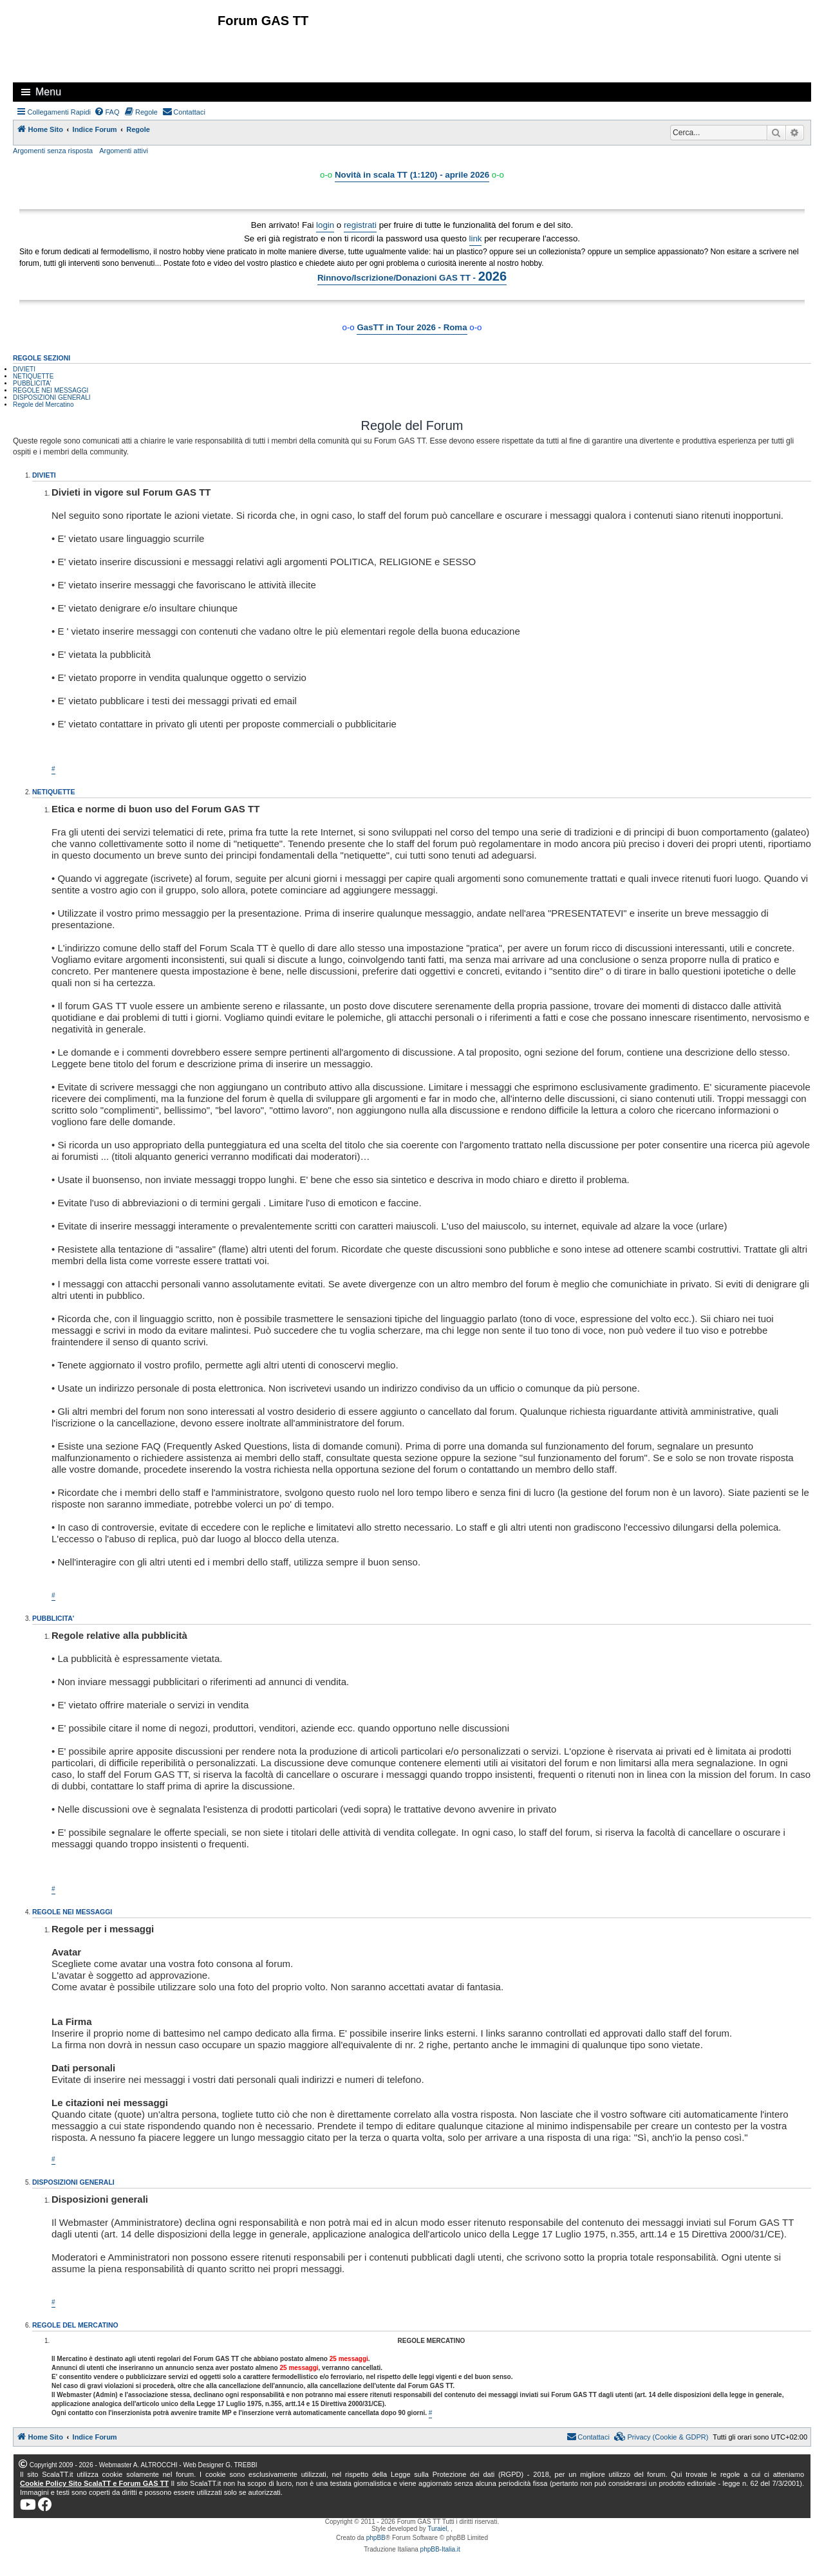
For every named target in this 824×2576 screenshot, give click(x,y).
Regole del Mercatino (43, 404)
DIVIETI (24, 369)
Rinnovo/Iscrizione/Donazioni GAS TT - (412, 276)
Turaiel (437, 2528)
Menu (48, 91)
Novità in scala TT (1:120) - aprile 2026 (412, 175)
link (475, 238)
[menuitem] (107, 112)
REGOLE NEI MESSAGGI (50, 390)
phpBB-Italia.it (440, 2549)
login (325, 225)
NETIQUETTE (33, 376)
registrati (360, 225)
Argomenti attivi (123, 150)
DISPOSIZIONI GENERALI (52, 397)
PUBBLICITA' (32, 383)
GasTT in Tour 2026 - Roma (412, 327)
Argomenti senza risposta (53, 150)
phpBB (376, 2537)
